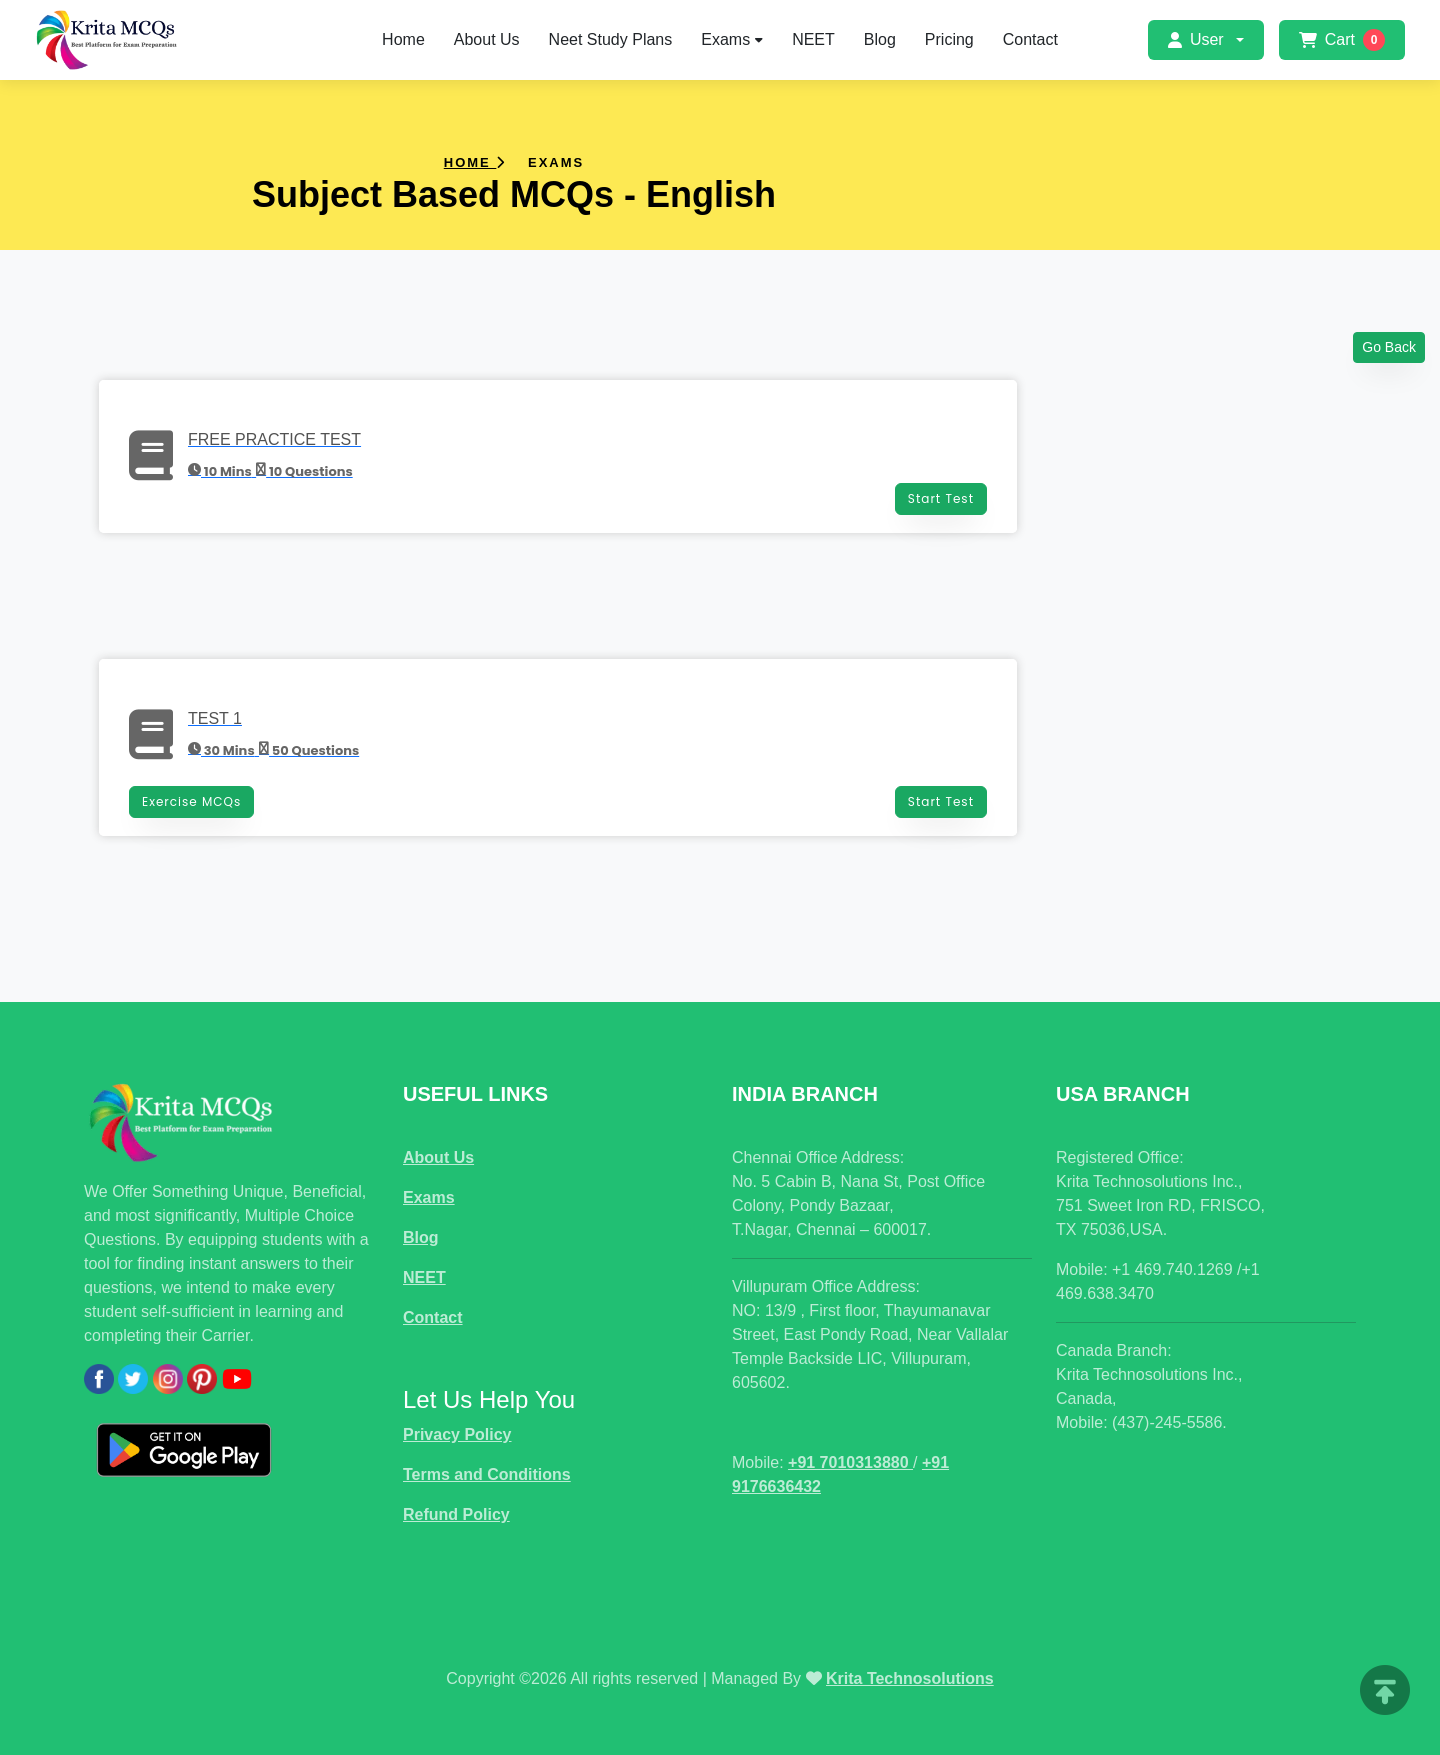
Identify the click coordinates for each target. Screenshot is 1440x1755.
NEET (813, 39)
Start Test (941, 498)
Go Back (1389, 347)
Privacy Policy (457, 1434)
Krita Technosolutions (910, 1678)
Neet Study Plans (611, 39)
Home (403, 39)
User (1196, 39)
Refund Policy (456, 1514)
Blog (880, 39)
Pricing (949, 39)
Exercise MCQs (191, 801)
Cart (1342, 40)
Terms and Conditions (487, 1474)
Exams (732, 39)
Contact (1030, 39)
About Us (487, 39)
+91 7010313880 (850, 1462)
